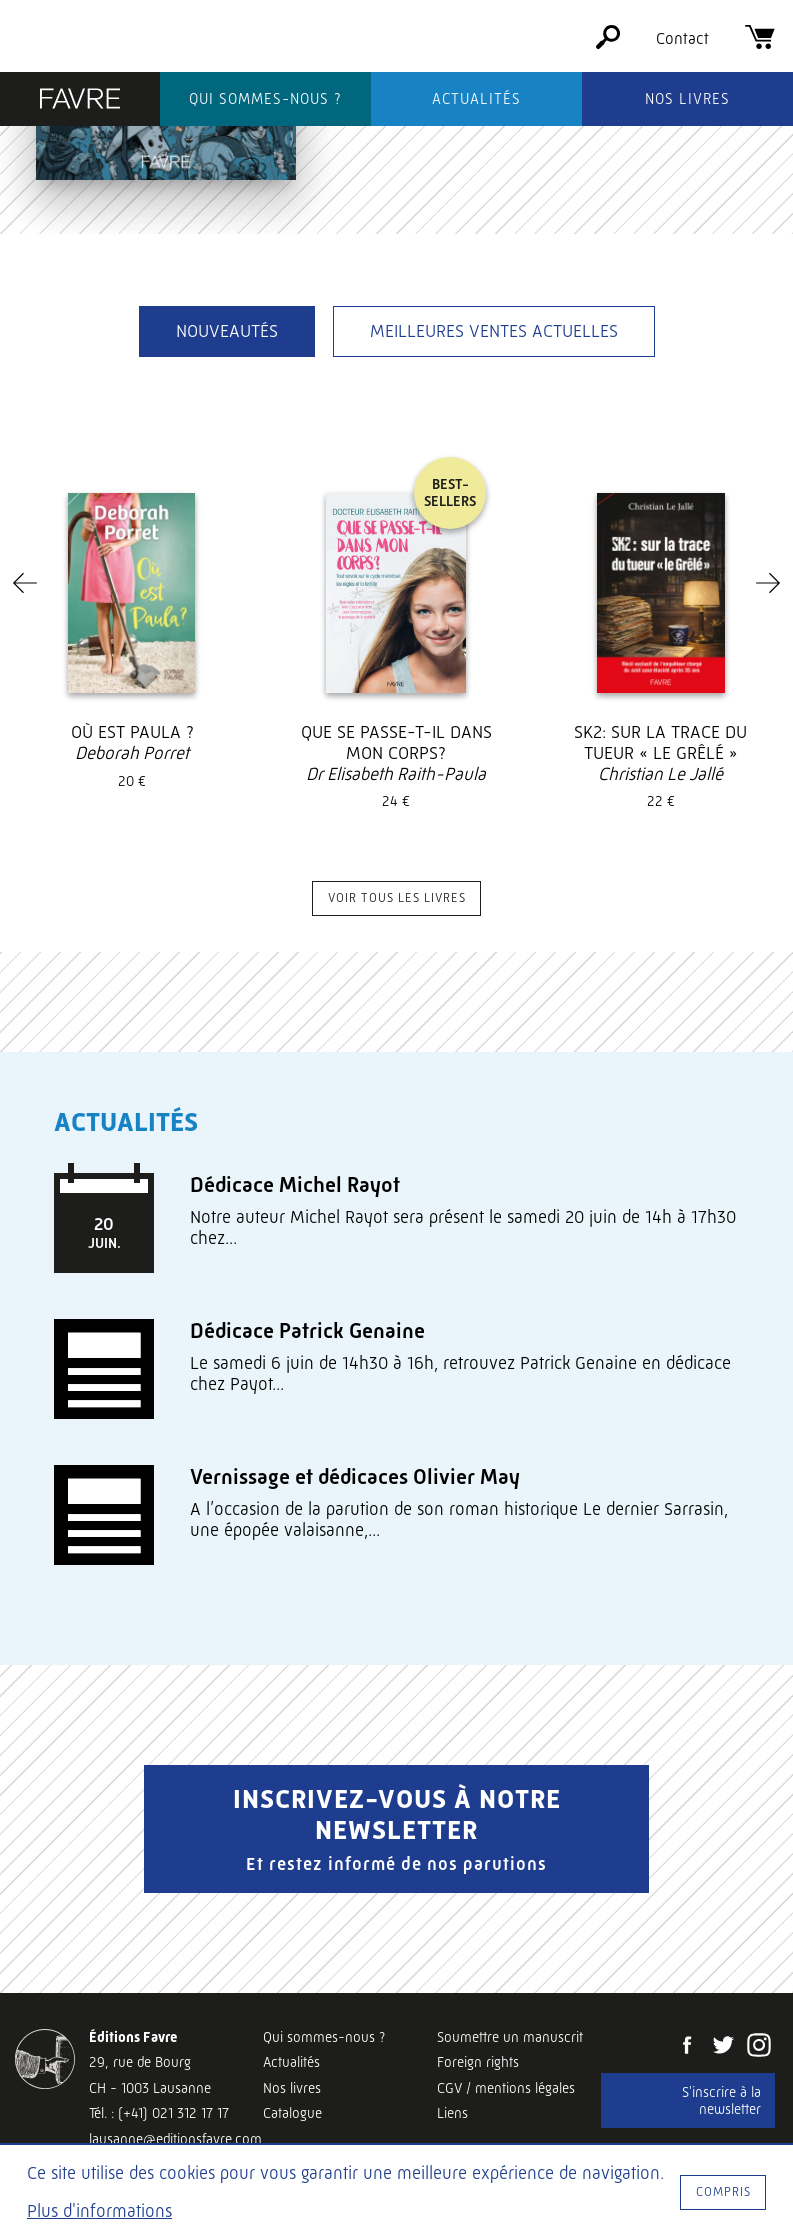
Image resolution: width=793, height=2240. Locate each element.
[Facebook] (687, 2047)
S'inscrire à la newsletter (721, 2100)
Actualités (476, 99)
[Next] (768, 583)
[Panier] (760, 43)
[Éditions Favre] (80, 101)
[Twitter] (723, 2047)
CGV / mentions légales (506, 2088)
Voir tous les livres (397, 897)
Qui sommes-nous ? (265, 99)
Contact (682, 38)
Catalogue (292, 2113)
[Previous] (25, 583)
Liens (452, 2113)
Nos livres (687, 99)
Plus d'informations (99, 2211)
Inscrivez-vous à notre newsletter (396, 1829)
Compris (723, 2191)
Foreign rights (478, 2062)
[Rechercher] (608, 43)
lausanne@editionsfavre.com (175, 2139)
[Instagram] (759, 2047)
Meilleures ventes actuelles (494, 331)
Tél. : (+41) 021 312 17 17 (159, 2113)
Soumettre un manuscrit (510, 2037)
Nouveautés (227, 331)
